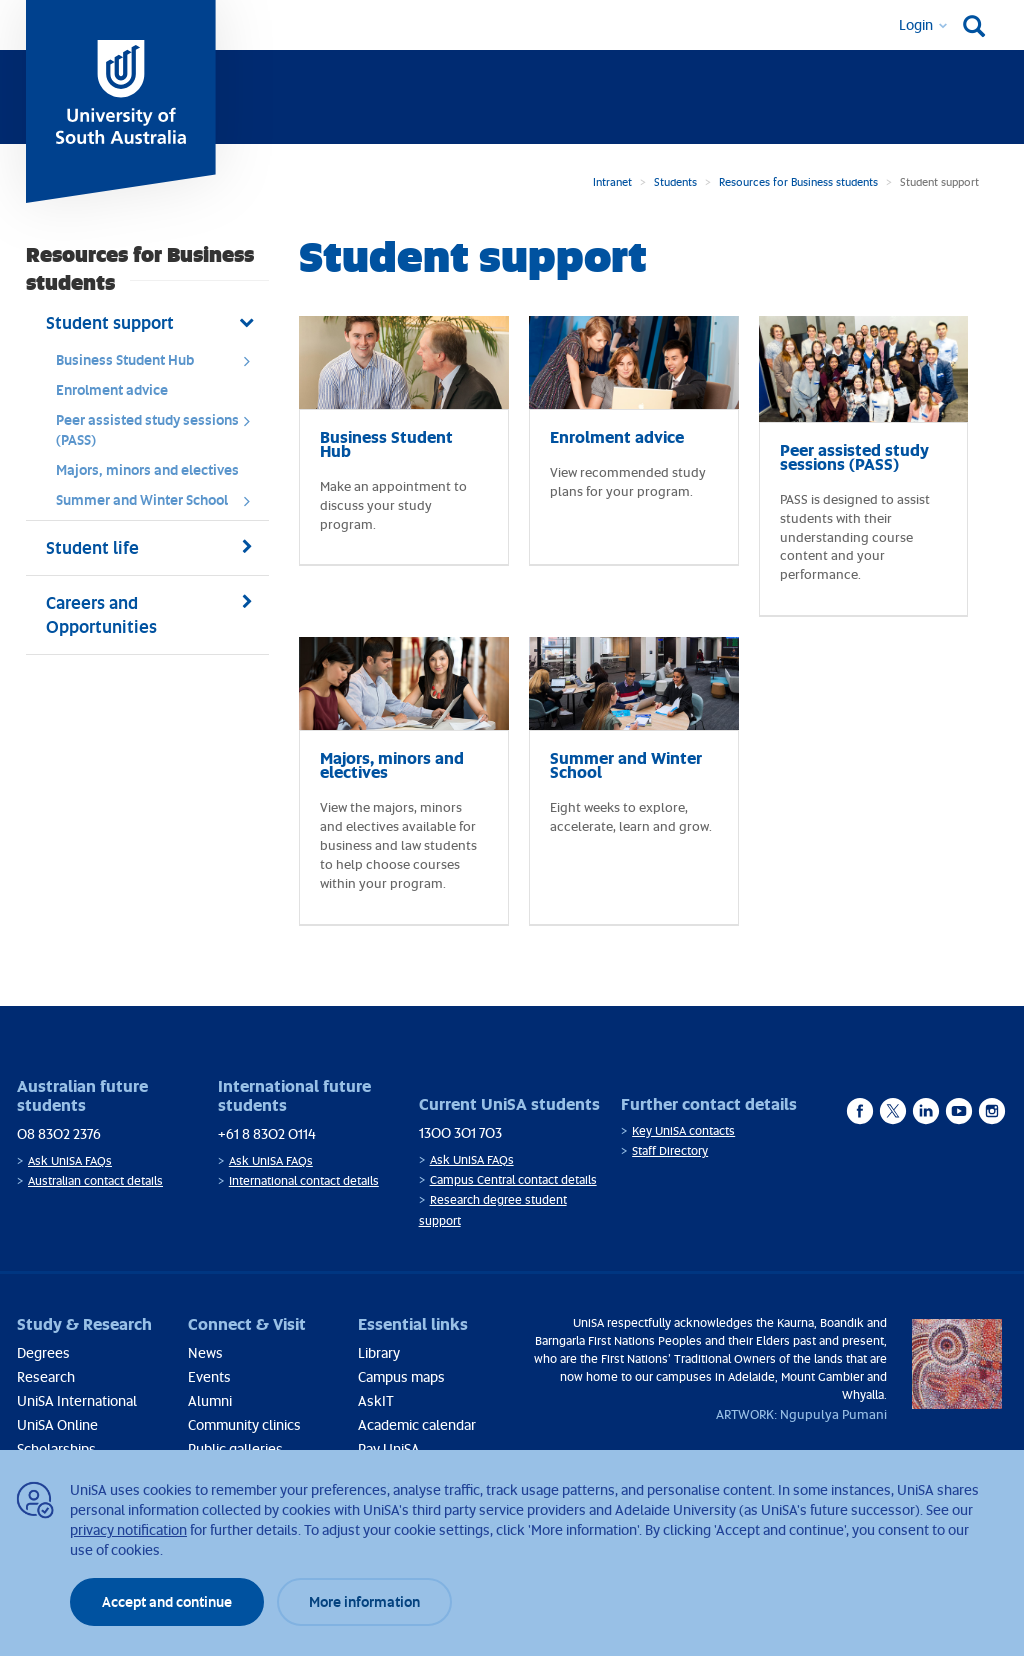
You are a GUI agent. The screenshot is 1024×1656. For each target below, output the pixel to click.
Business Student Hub (160, 365)
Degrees (43, 1352)
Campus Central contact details (513, 1179)
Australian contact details (95, 1180)
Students (675, 181)
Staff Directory (670, 1150)
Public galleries (235, 1448)
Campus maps (401, 1376)
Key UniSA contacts (683, 1130)
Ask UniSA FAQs (70, 1160)
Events (209, 1376)
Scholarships (56, 1448)
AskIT (376, 1400)
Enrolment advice (112, 389)
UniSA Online (57, 1424)
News (205, 1352)
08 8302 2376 (59, 1133)
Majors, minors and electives (147, 469)
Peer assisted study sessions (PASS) (160, 429)
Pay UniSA (389, 1448)
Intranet (612, 181)
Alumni (210, 1400)
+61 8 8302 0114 (267, 1133)
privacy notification (128, 1529)
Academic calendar (417, 1424)
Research (46, 1376)
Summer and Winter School (160, 505)
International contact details (304, 1180)
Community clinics (244, 1424)
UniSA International (77, 1400)
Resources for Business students (798, 181)
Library (379, 1352)
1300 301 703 (460, 1132)
